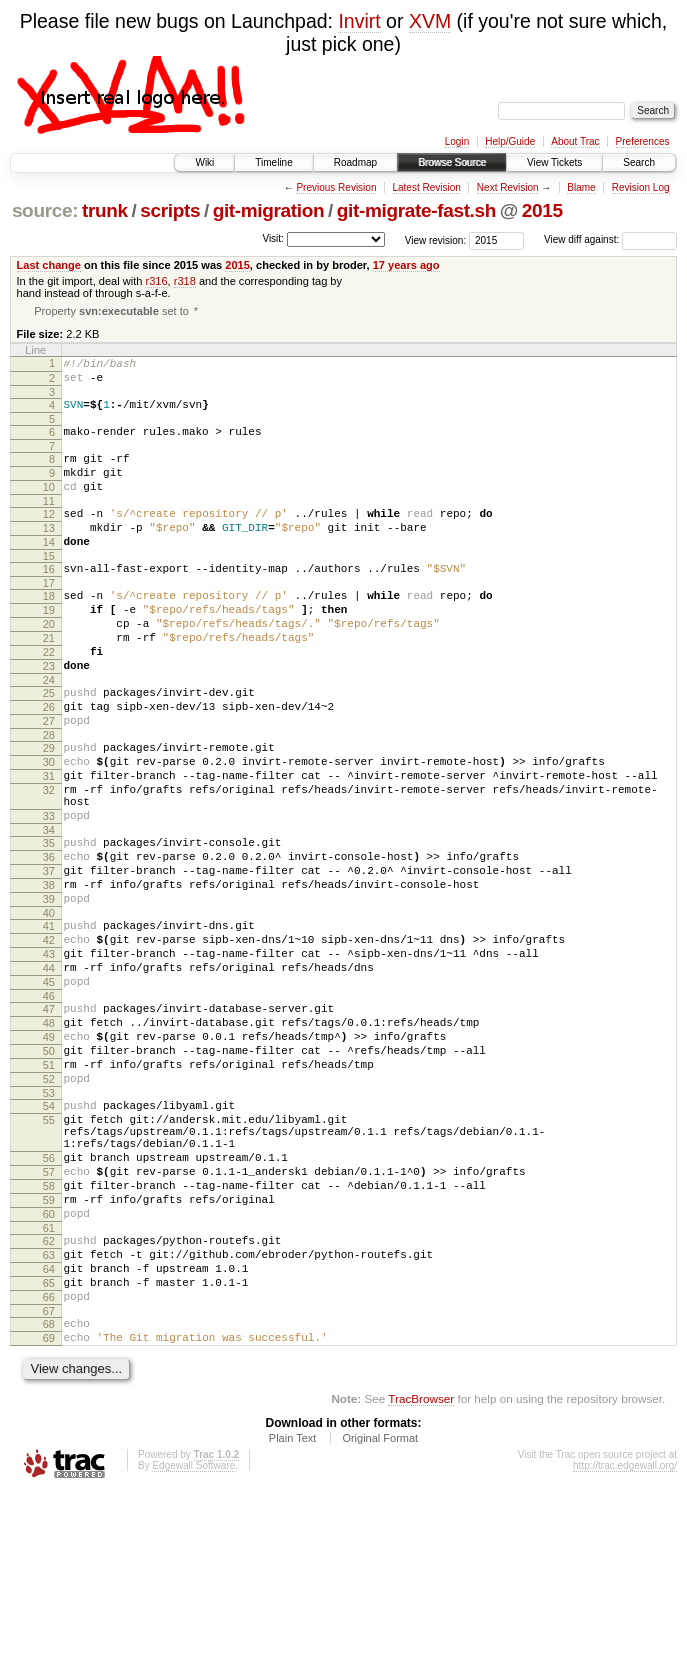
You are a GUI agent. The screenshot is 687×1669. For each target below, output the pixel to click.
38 (49, 974)
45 (49, 1089)
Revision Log (641, 187)
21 (49, 682)
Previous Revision (336, 187)
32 (49, 861)
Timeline (273, 162)
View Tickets (554, 162)
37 (49, 957)
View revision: (436, 239)
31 (49, 844)
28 (49, 797)
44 (49, 1072)
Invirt (359, 21)
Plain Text (293, 1614)
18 (49, 631)
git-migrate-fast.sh (416, 210)
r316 (156, 281)
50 (49, 1170)
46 (49, 1106)
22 (49, 699)
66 (49, 1464)
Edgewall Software (193, 1641)
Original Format (380, 1614)
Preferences (643, 141)
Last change (49, 265)
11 (49, 524)
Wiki (204, 162)
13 (49, 554)
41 (49, 1021)
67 (49, 1481)
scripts (170, 210)
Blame (581, 187)
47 (49, 1119)
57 (49, 1315)
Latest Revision (426, 187)
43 (49, 1055)
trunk (105, 210)
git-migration (269, 210)
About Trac (575, 141)
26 (49, 763)
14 (49, 571)
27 (49, 780)
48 (49, 1136)
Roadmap (355, 162)
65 (49, 1447)
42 (49, 1038)
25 (49, 746)
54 (49, 1234)
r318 (185, 281)
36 (49, 940)
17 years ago (406, 265)
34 (49, 910)
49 (49, 1153)
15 (49, 588)
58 (49, 1332)
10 (49, 507)
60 (49, 1366)
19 (49, 648)
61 (49, 1383)
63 (49, 1413)
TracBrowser (421, 1574)
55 (49, 1251)
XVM (430, 21)
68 (49, 1494)
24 (49, 733)
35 (49, 923)
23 (49, 716)
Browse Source (452, 162)
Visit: (273, 238)
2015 (542, 210)
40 (49, 1008)
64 (49, 1430)
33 (49, 893)
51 (49, 1187)
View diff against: (610, 239)
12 (49, 537)
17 (49, 618)
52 (49, 1204)
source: (45, 210)
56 (49, 1298)
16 (49, 601)
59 (49, 1349)
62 (49, 1396)
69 (49, 1511)
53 (49, 1221)
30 (49, 827)
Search (639, 162)
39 (49, 991)
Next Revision (508, 187)
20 (49, 665)
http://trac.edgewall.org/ (625, 1641)
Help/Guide (510, 141)
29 (49, 810)
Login (457, 141)
